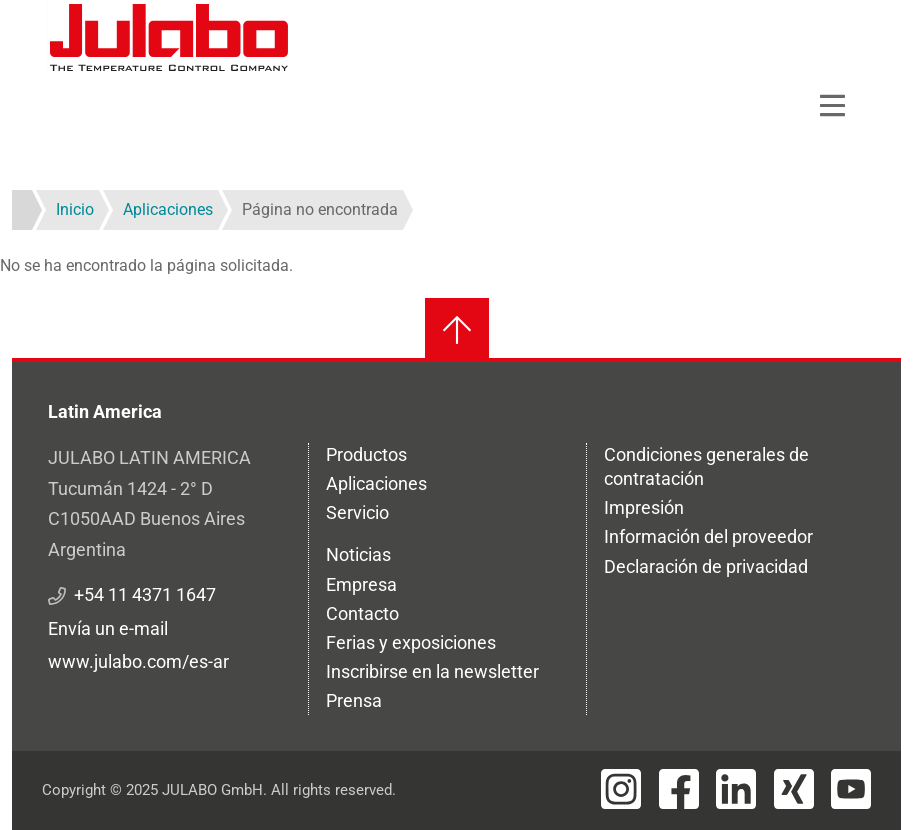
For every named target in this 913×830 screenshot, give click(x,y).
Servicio (357, 512)
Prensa (354, 700)
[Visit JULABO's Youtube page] (851, 789)
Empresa (361, 584)
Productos (366, 454)
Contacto (362, 613)
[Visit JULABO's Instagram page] (621, 789)
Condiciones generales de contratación (706, 466)
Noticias (358, 554)
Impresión (644, 507)
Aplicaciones (376, 483)
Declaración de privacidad (706, 566)
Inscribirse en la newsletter (432, 671)
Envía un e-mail (108, 628)
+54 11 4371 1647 (145, 594)
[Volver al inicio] (457, 330)
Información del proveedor (708, 536)
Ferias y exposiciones (411, 642)
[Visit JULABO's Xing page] (794, 789)
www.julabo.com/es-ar (138, 661)
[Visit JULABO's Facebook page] (679, 789)
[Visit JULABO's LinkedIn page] (736, 789)
